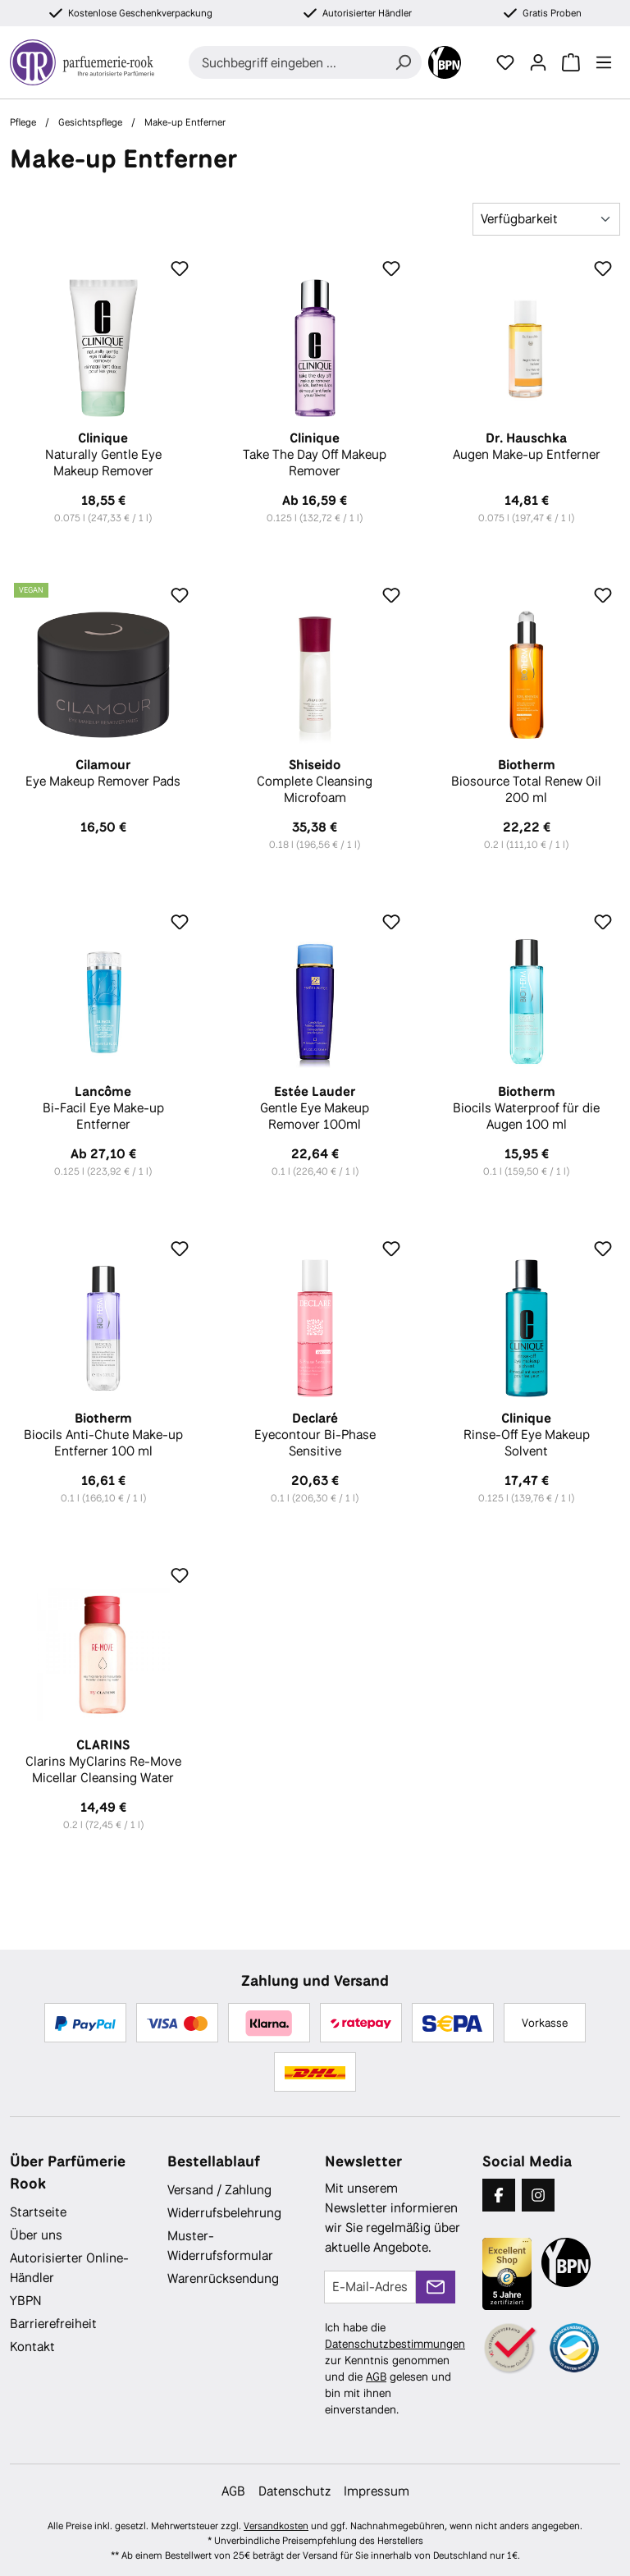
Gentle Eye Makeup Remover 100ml (315, 1108)
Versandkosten (276, 2525)
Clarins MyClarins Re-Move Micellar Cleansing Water (103, 1761)
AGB (376, 2376)
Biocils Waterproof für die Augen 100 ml (526, 1108)
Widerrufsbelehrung (224, 2212)
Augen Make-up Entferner (526, 446)
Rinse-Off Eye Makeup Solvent (526, 1435)
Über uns (36, 2235)
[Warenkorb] (571, 62)
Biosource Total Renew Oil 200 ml (526, 781)
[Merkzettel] (505, 62)
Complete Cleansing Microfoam (315, 781)
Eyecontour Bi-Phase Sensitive (315, 1435)
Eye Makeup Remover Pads (103, 773)
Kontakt (32, 2346)
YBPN (26, 2300)
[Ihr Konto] (538, 62)
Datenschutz (294, 2491)
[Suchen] (403, 62)
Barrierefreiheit (53, 2323)
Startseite (38, 2212)
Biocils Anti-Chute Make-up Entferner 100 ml (103, 1435)
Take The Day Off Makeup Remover (315, 454)
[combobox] (287, 62)
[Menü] (603, 62)
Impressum (376, 2491)
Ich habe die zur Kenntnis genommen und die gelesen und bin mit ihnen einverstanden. (395, 2368)
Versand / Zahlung (219, 2189)
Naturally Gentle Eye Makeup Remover (103, 454)
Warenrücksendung (223, 2278)
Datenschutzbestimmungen (395, 2343)
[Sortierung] (546, 219)
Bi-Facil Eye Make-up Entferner (103, 1108)
